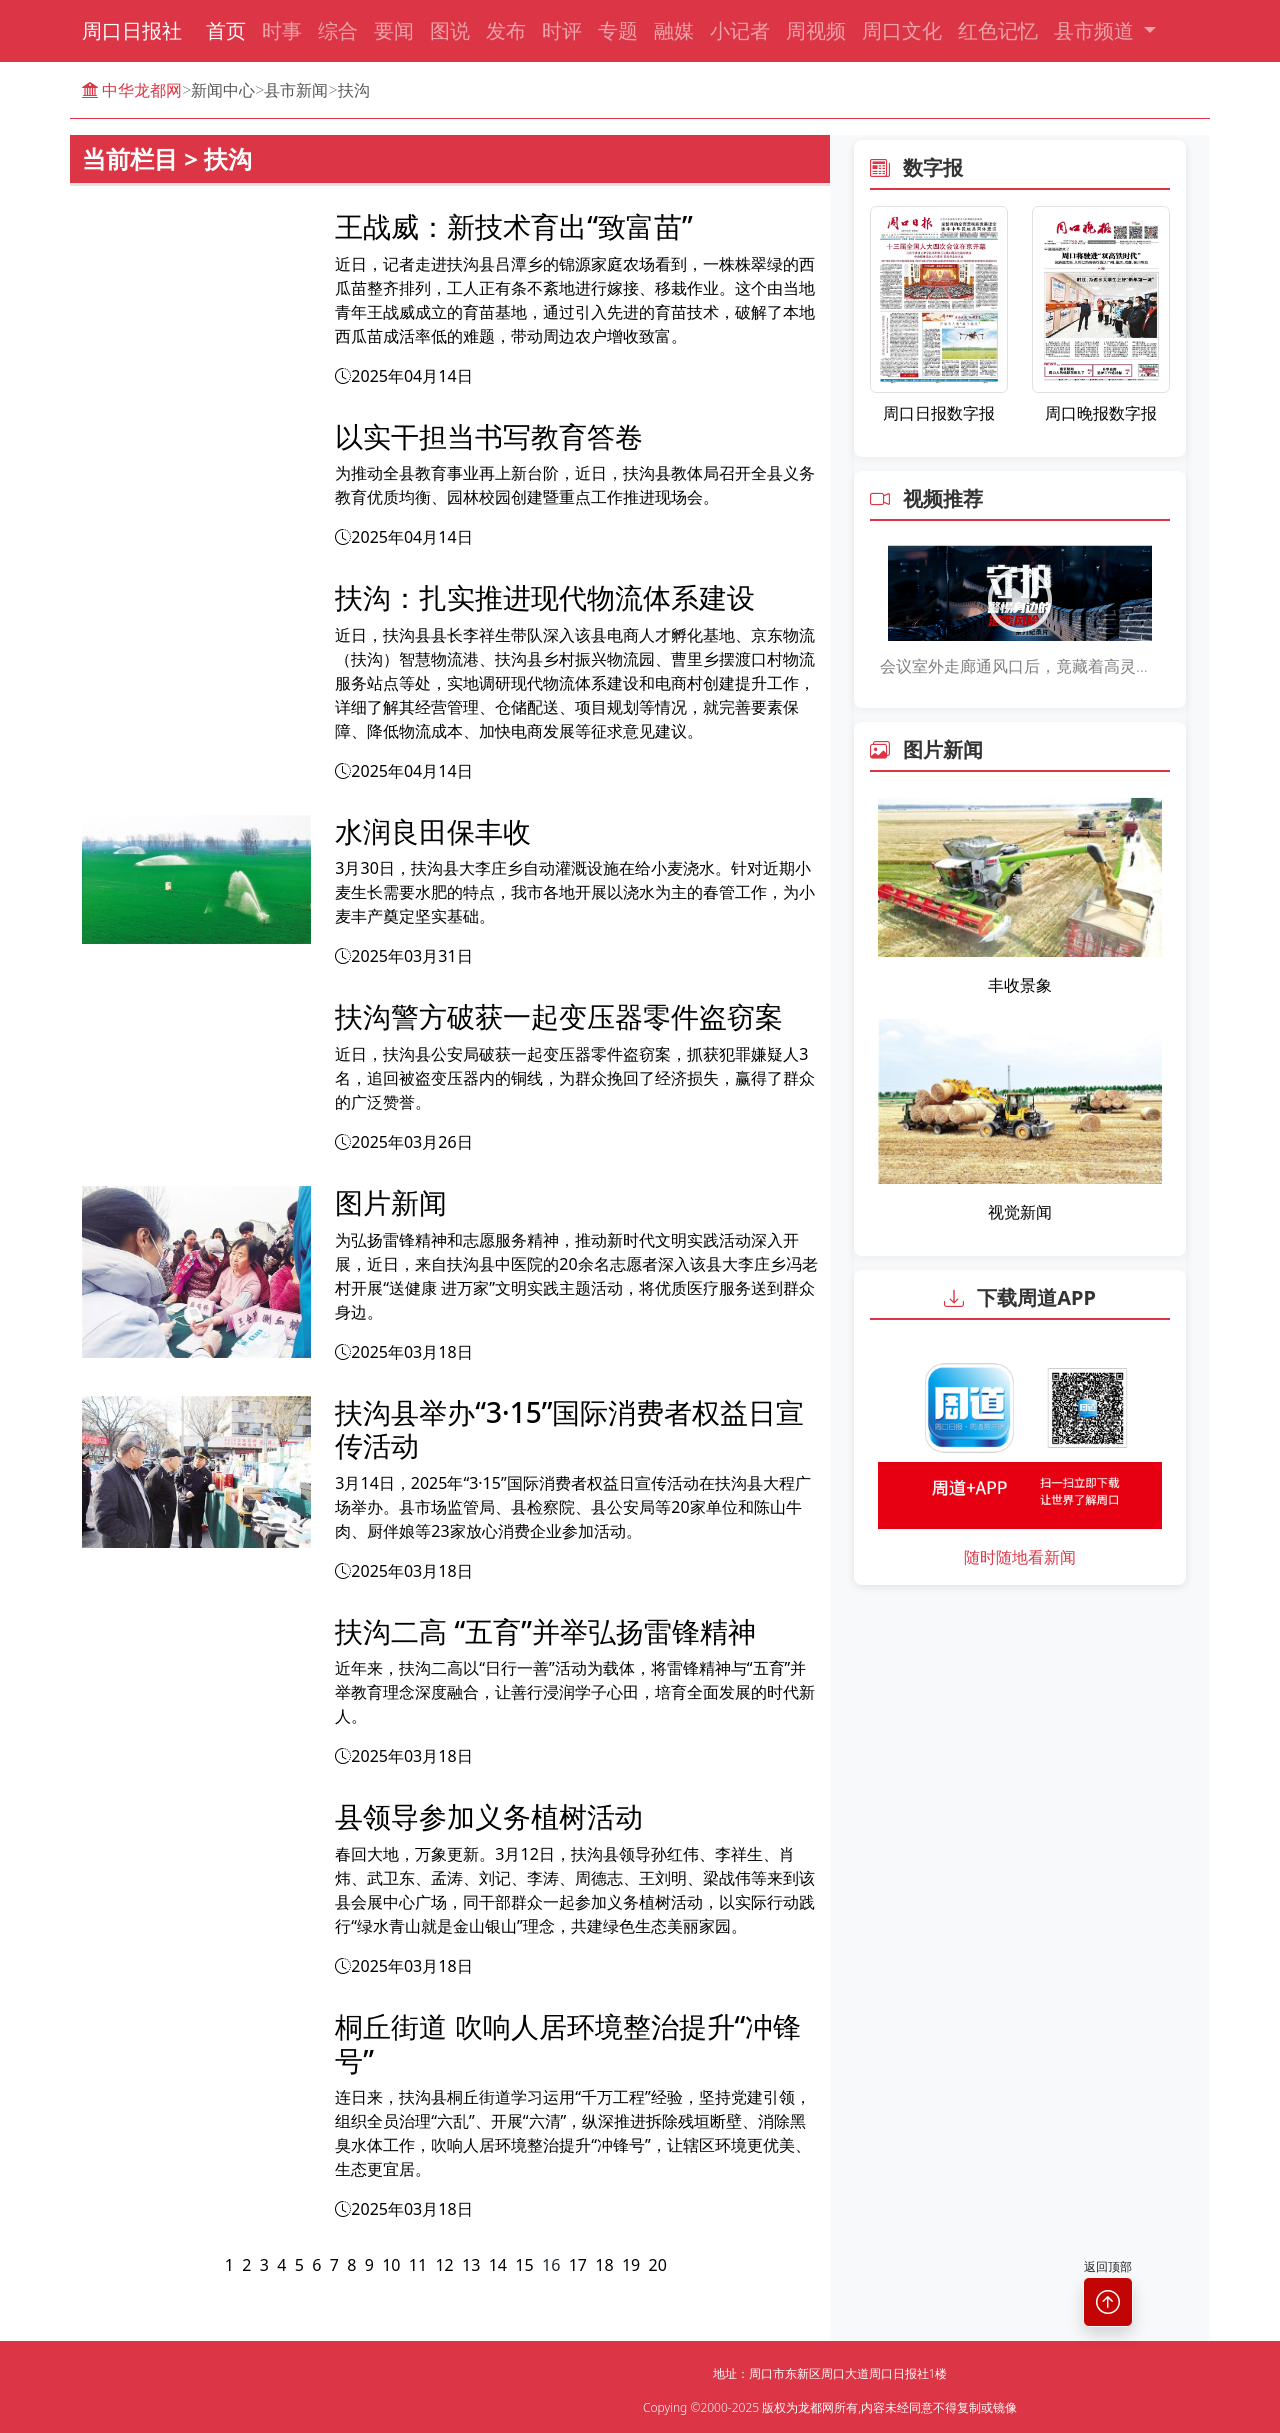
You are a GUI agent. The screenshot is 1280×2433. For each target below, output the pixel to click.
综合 (338, 30)
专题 (618, 30)
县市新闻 (296, 90)
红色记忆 (998, 30)
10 (391, 2265)
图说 (450, 30)
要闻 (394, 30)
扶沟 (354, 90)
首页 (226, 30)
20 (658, 2265)
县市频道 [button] (1096, 30)
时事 (282, 30)
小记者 (740, 30)
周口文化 (902, 30)
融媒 (674, 30)
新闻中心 (223, 90)
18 (604, 2265)
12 (444, 2265)
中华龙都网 (132, 90)
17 (578, 2265)
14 (498, 2265)
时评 (562, 30)
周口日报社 (132, 30)
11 (418, 2265)
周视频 (816, 30)
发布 (506, 30)
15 (524, 2265)
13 (471, 2265)
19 (631, 2265)
